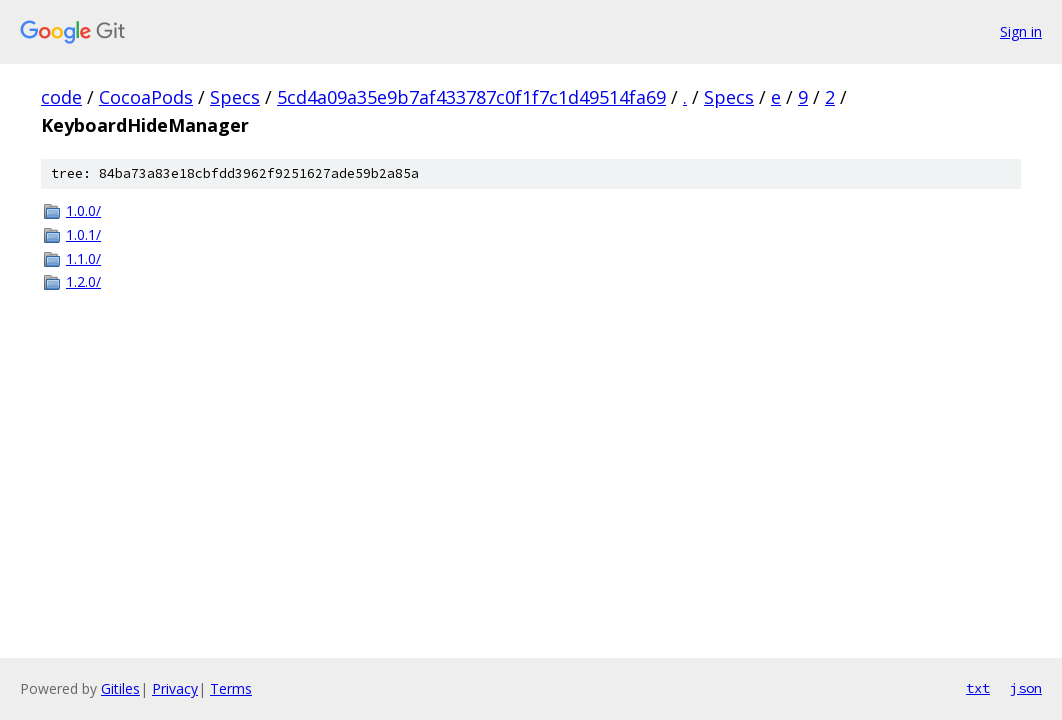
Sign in (1021, 31)
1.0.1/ (83, 234)
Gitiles (120, 688)
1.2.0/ (83, 281)
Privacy (175, 688)
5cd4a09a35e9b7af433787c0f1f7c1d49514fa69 (471, 97)
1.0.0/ (83, 210)
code (61, 97)
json (1026, 688)
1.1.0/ (83, 258)
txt (978, 688)
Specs (235, 97)
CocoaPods (146, 97)
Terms (231, 688)
